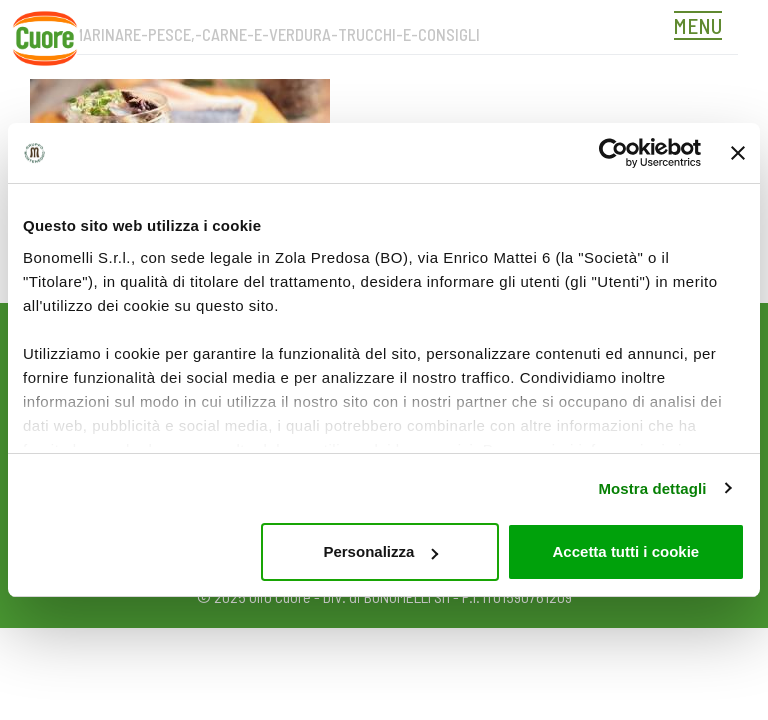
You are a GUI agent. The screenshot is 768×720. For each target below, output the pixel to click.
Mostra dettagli (652, 488)
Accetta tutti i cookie (626, 551)
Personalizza (380, 551)
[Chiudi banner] (738, 153)
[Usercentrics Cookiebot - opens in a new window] (613, 153)
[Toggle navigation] (703, 28)
